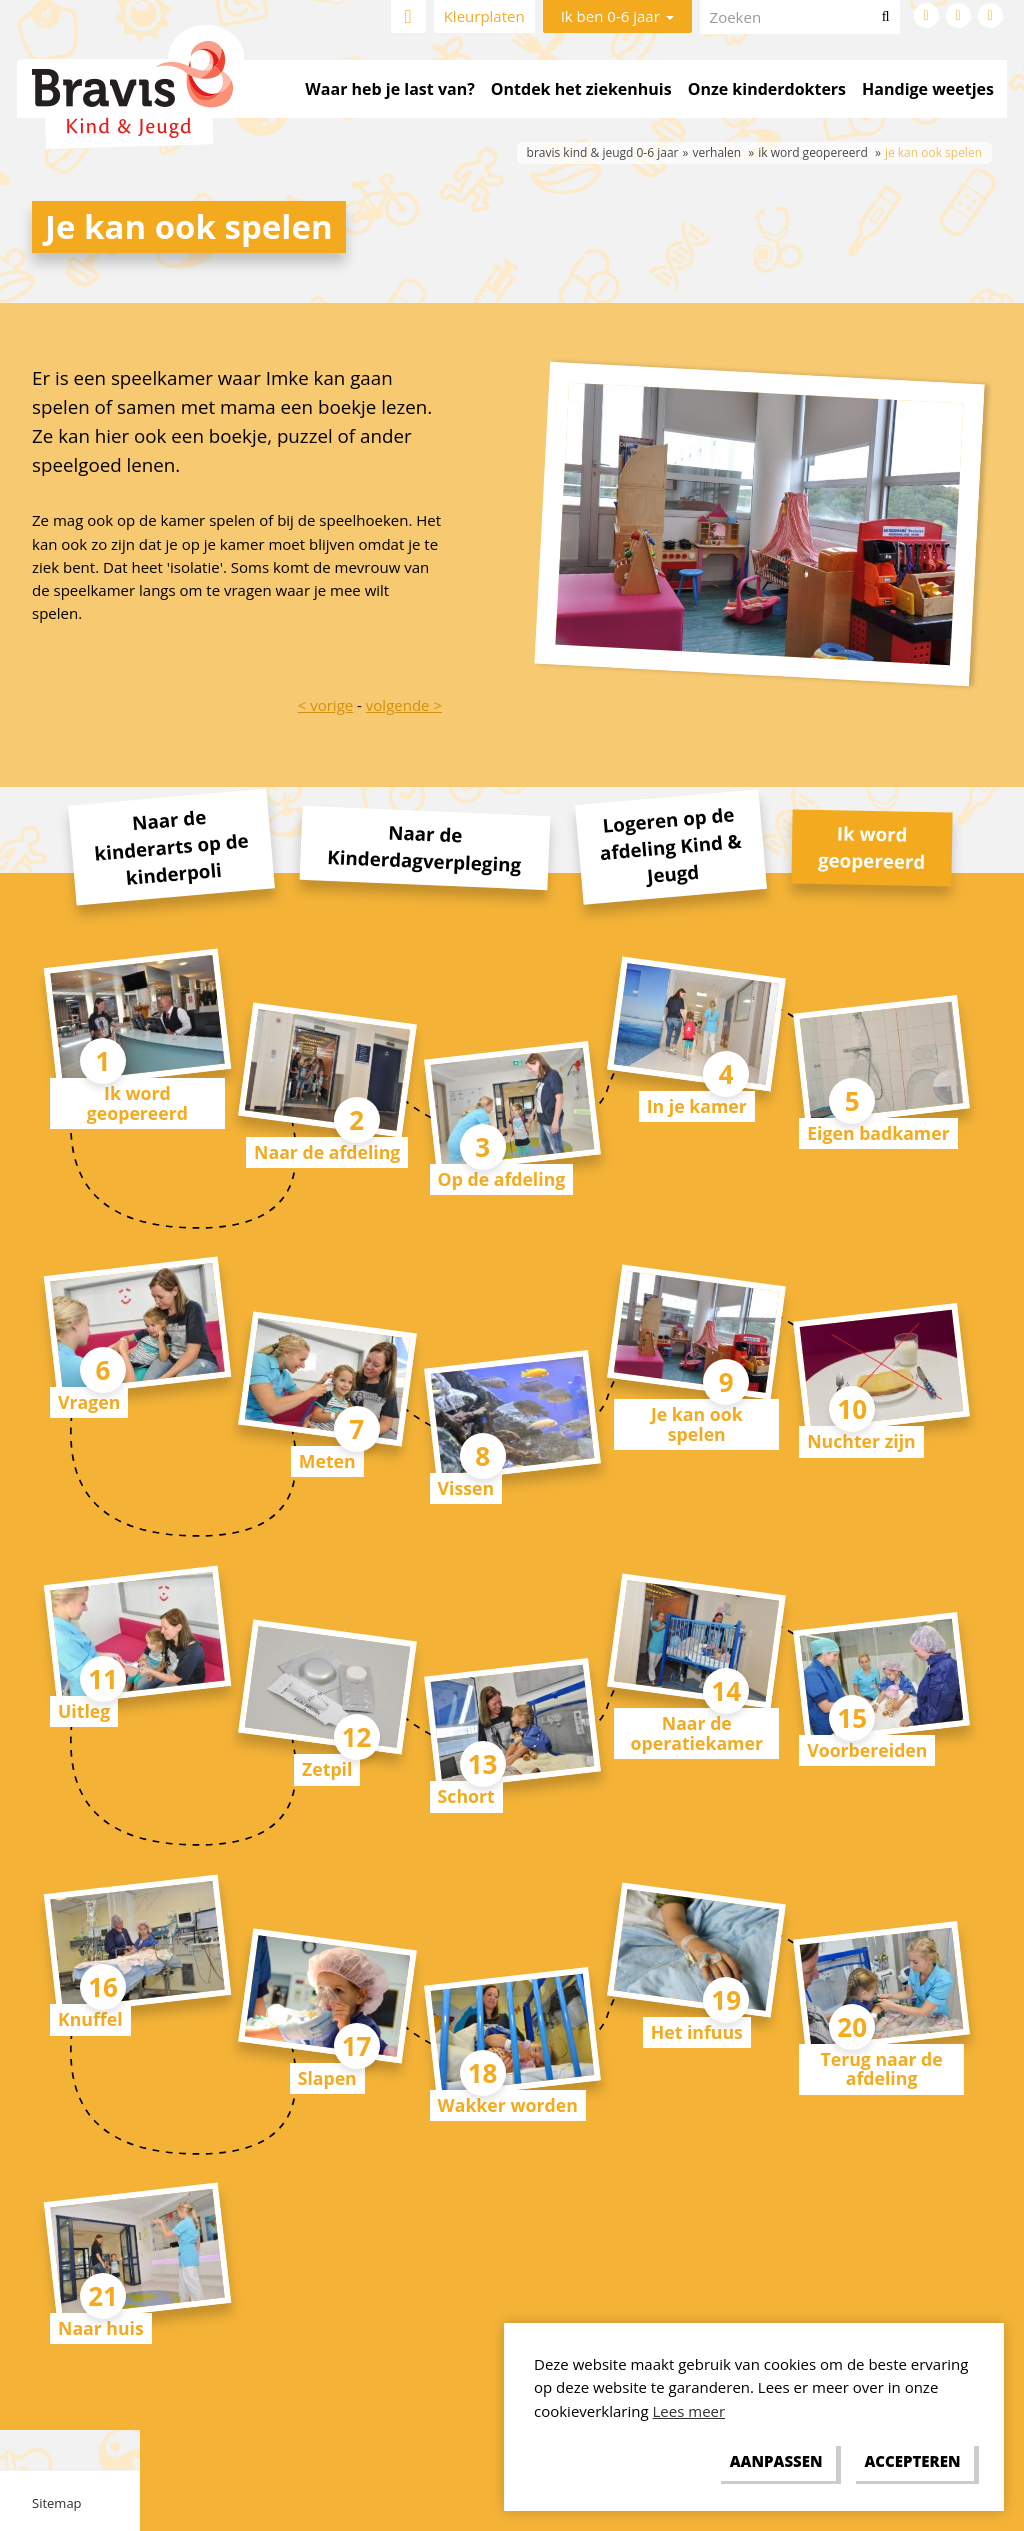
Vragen (89, 1402)
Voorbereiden (867, 1750)
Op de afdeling (502, 1179)
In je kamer (697, 1106)
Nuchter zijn (861, 1441)
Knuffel (90, 2019)
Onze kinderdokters (767, 89)
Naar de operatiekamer (697, 1732)
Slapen (327, 2078)
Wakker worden (508, 2105)
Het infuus (697, 2032)
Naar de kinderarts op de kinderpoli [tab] (171, 847)
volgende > (404, 705)
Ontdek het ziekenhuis (581, 89)
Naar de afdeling (327, 1152)
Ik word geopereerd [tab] (872, 846)
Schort (466, 1796)
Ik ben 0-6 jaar (617, 16)
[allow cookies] (912, 2462)
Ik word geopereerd (137, 1102)
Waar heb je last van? (389, 89)
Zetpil (327, 1769)
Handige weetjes (928, 89)
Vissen (466, 1488)
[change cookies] (776, 2462)
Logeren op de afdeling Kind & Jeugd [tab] (670, 845)
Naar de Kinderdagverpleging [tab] (424, 847)
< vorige (325, 705)
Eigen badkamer (878, 1133)
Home (408, 16)
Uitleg (84, 1711)
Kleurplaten (484, 16)
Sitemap (57, 2503)
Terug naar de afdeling (881, 2068)
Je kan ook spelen (697, 1423)
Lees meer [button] (689, 2411)
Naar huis (101, 2328)
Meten (327, 1461)
